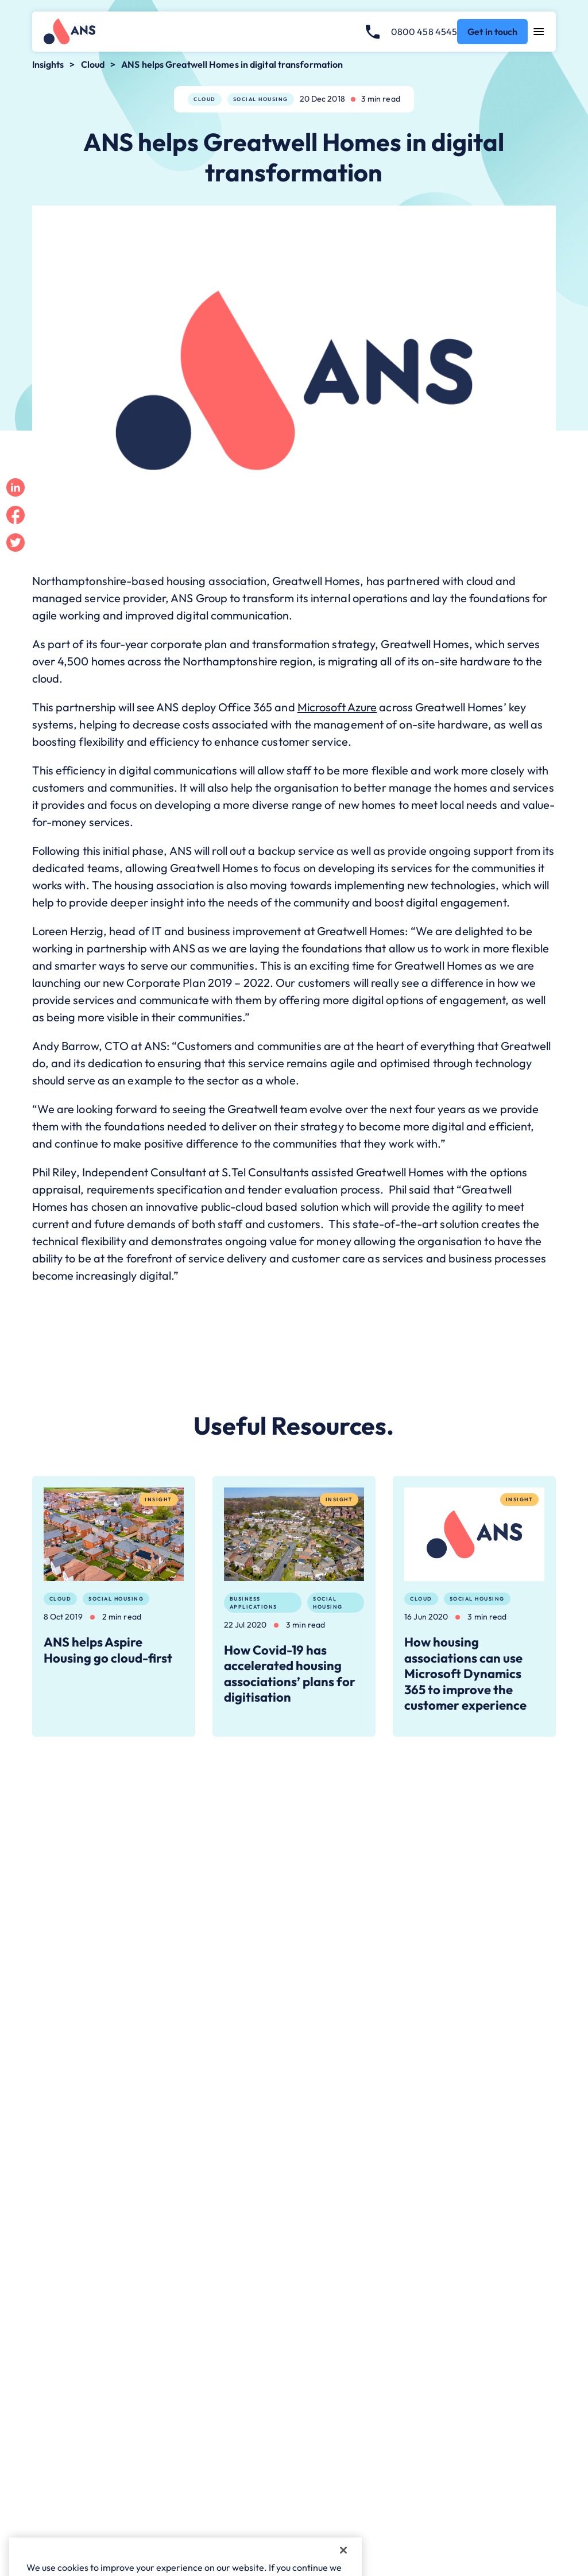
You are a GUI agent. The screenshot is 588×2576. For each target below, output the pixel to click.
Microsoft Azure (337, 707)
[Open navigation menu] (538, 31)
